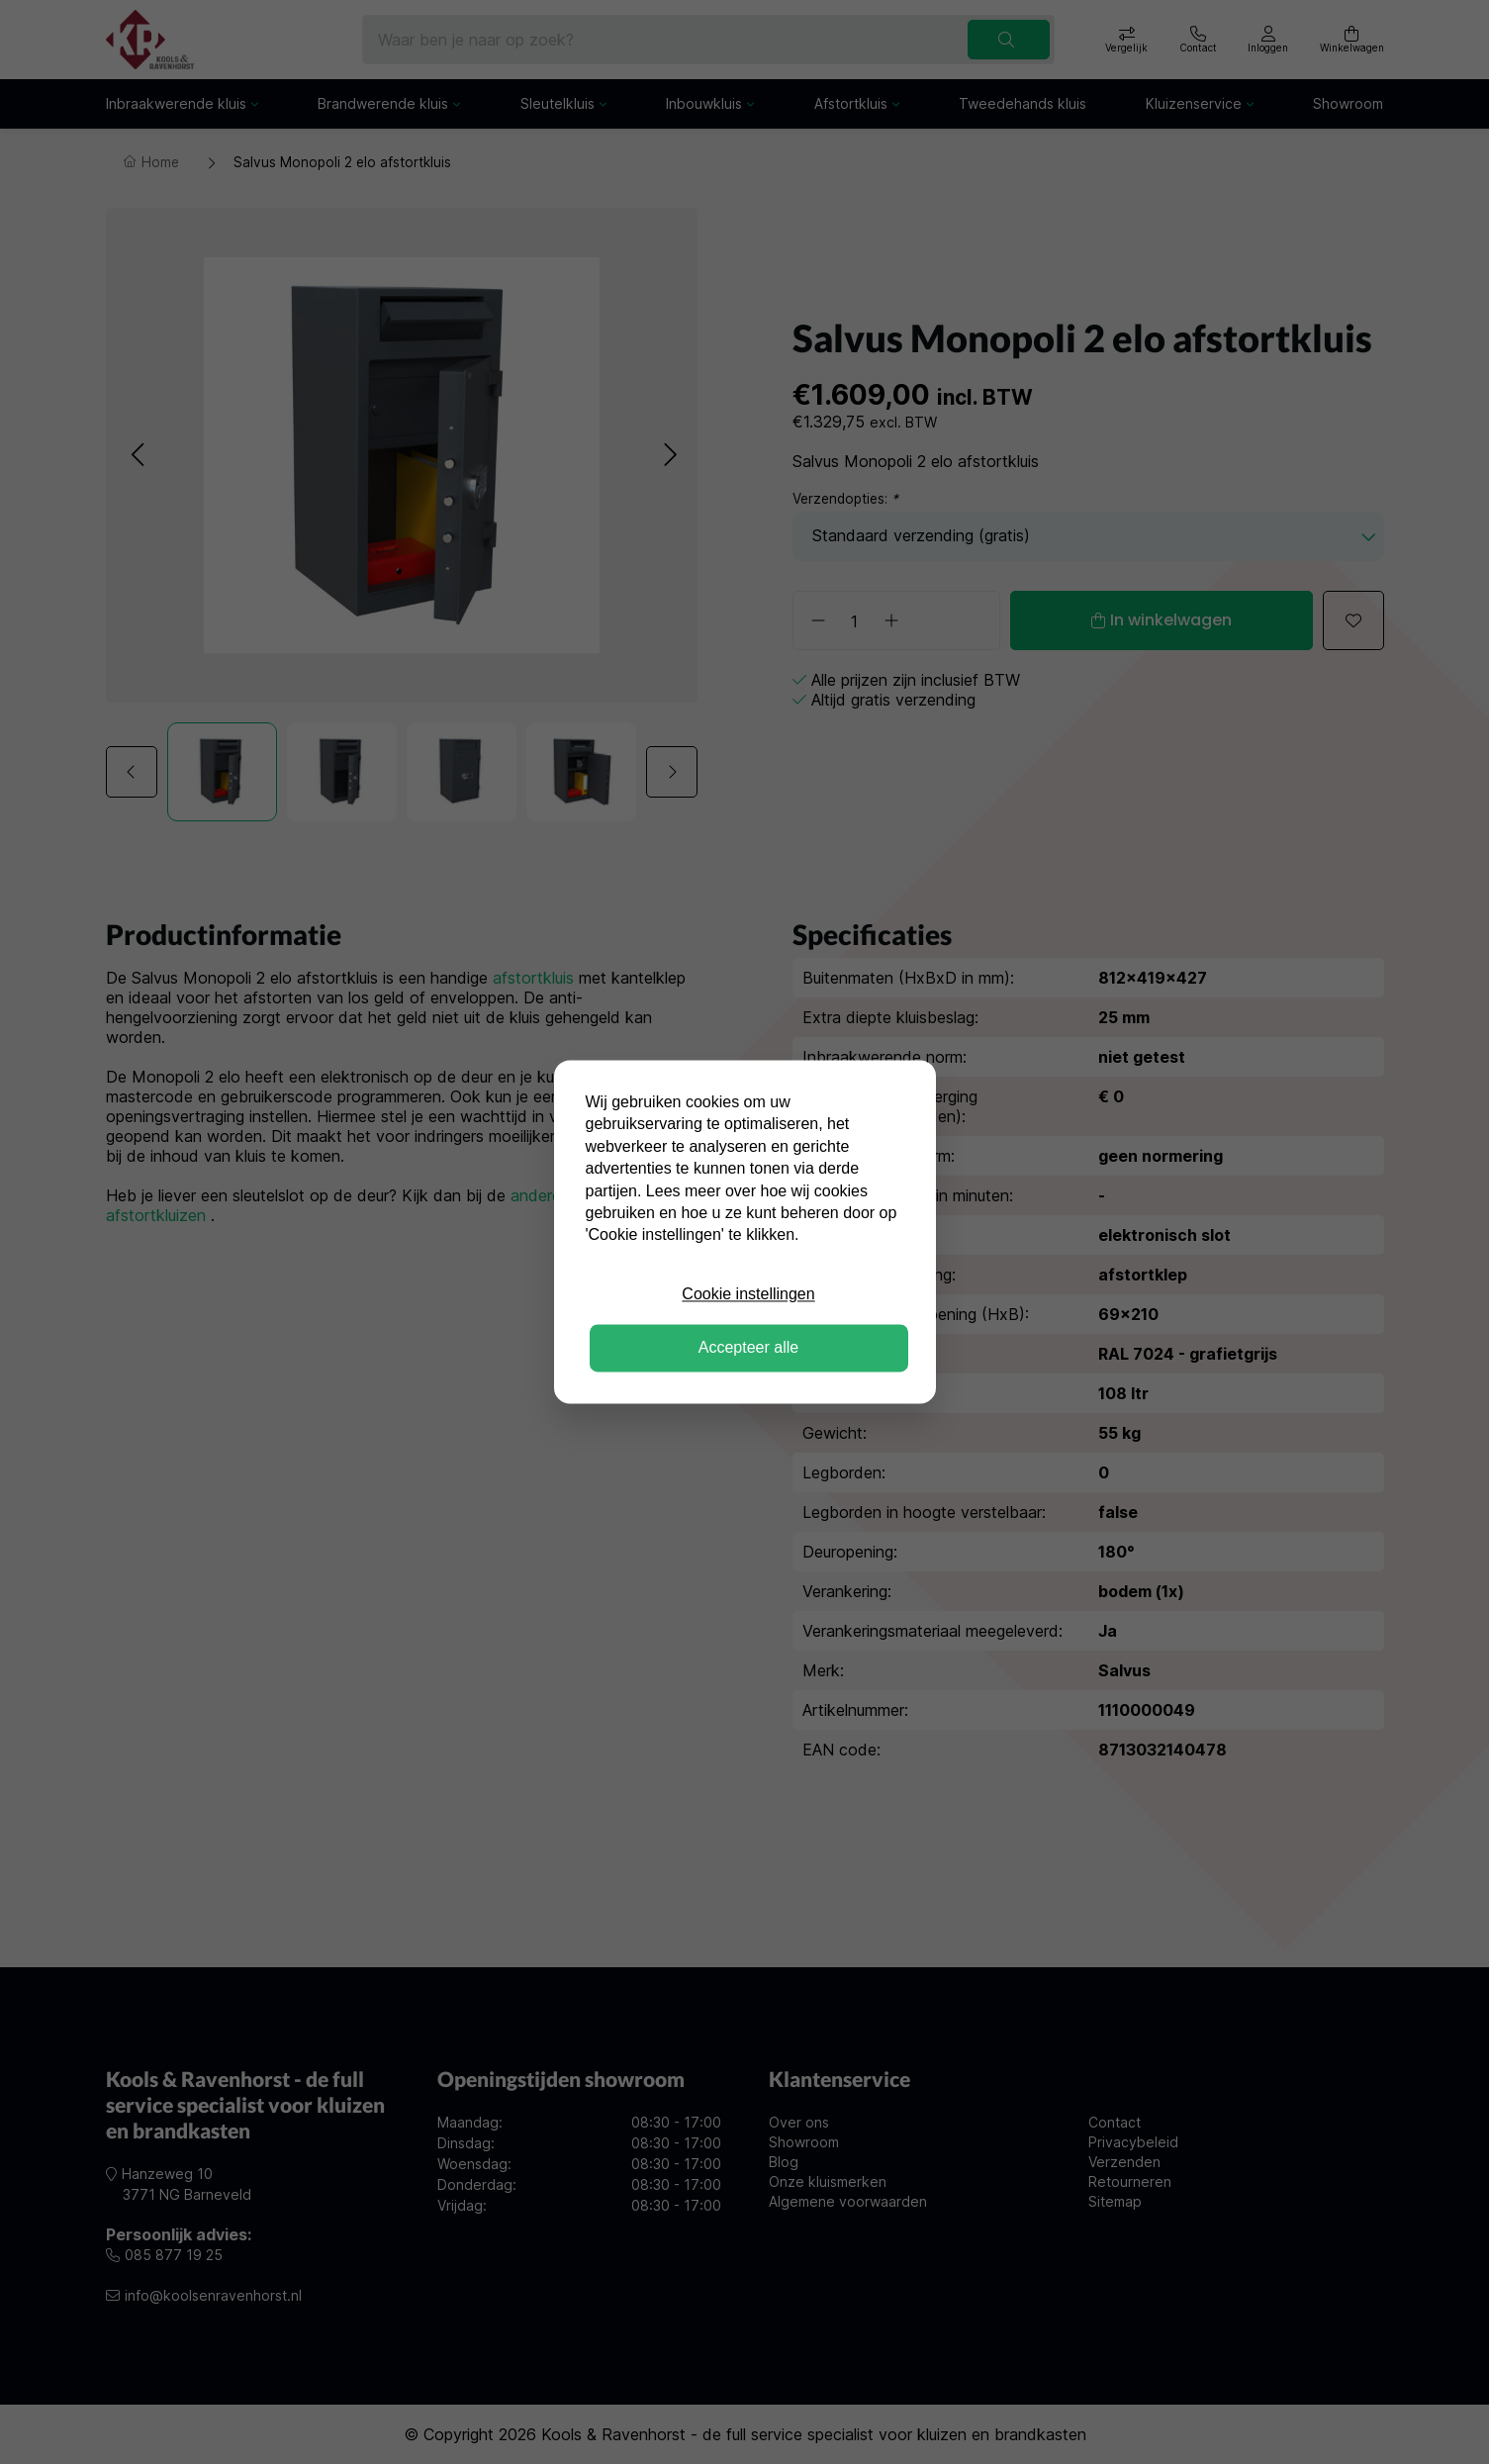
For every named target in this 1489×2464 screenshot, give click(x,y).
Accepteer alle (748, 1348)
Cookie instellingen (748, 1293)
